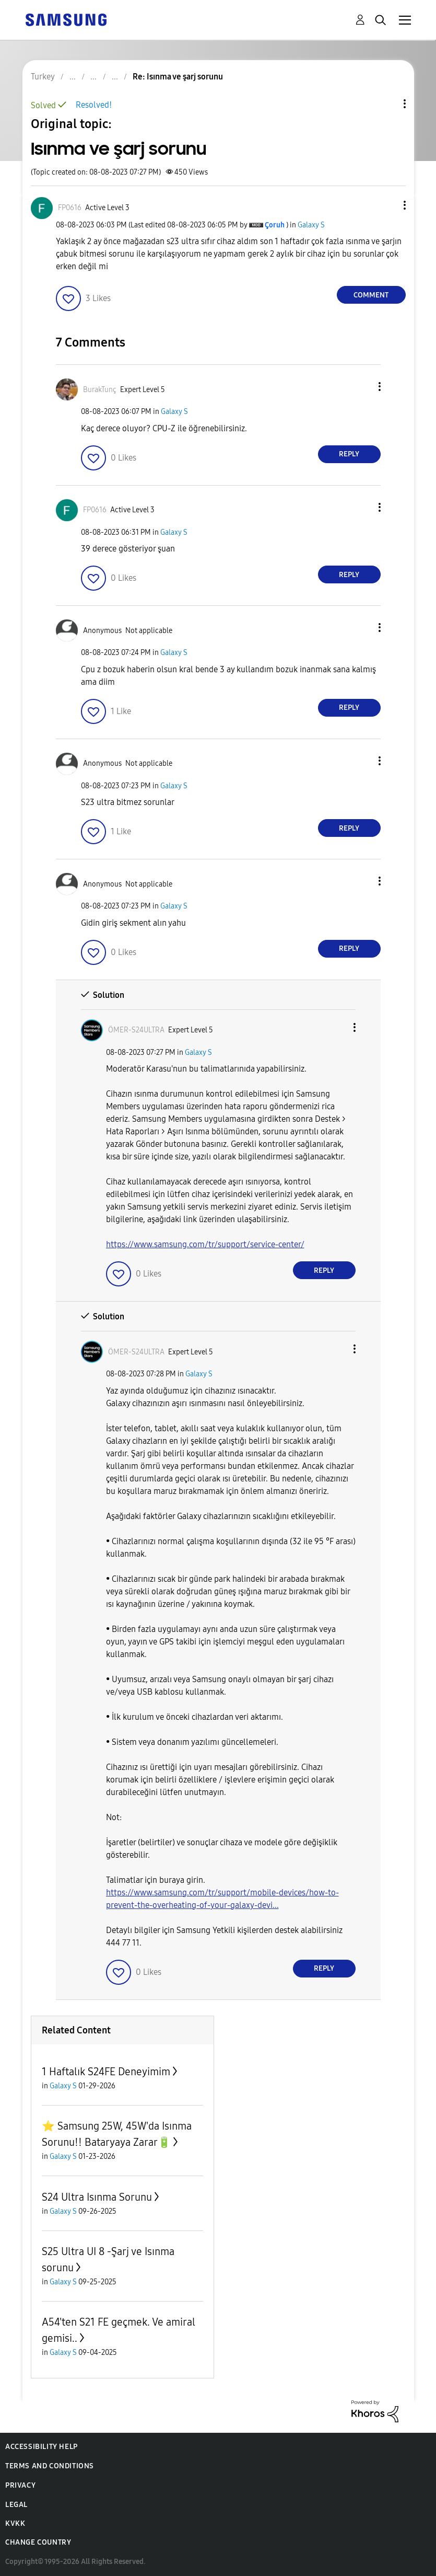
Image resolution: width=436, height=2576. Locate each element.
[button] (387, 205)
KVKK (15, 2523)
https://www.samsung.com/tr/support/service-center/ (205, 1244)
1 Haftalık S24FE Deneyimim (106, 2071)
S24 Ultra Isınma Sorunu (97, 2197)
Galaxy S (311, 225)
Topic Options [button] (387, 104)
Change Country (38, 2542)
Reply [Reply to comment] (349, 454)
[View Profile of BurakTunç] (99, 389)
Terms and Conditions (49, 2466)
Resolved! (94, 105)
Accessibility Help (41, 2446)
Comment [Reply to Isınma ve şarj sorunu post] (370, 295)
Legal (16, 2504)
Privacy (20, 2485)
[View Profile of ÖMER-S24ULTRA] (136, 1030)
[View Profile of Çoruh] (275, 225)
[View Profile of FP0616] (69, 207)
